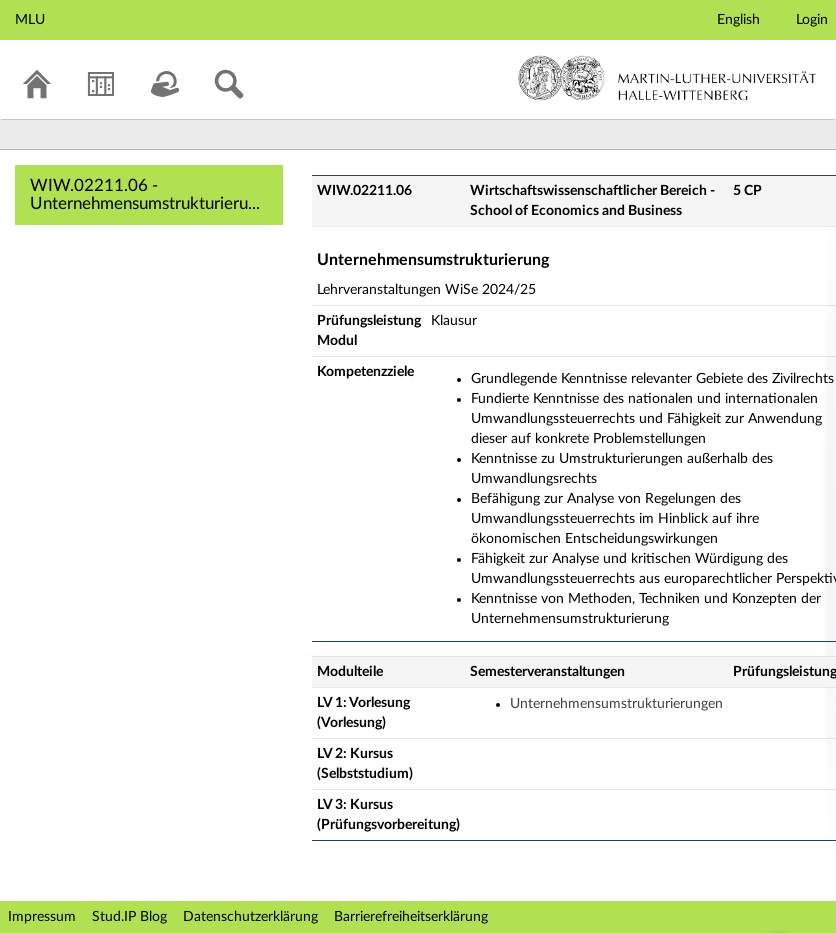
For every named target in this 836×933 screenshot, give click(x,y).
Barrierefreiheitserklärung (411, 917)
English (738, 20)
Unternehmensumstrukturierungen (616, 704)
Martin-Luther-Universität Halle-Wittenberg (667, 78)
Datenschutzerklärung (250, 917)
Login (812, 20)
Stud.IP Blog (129, 917)
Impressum (42, 917)
